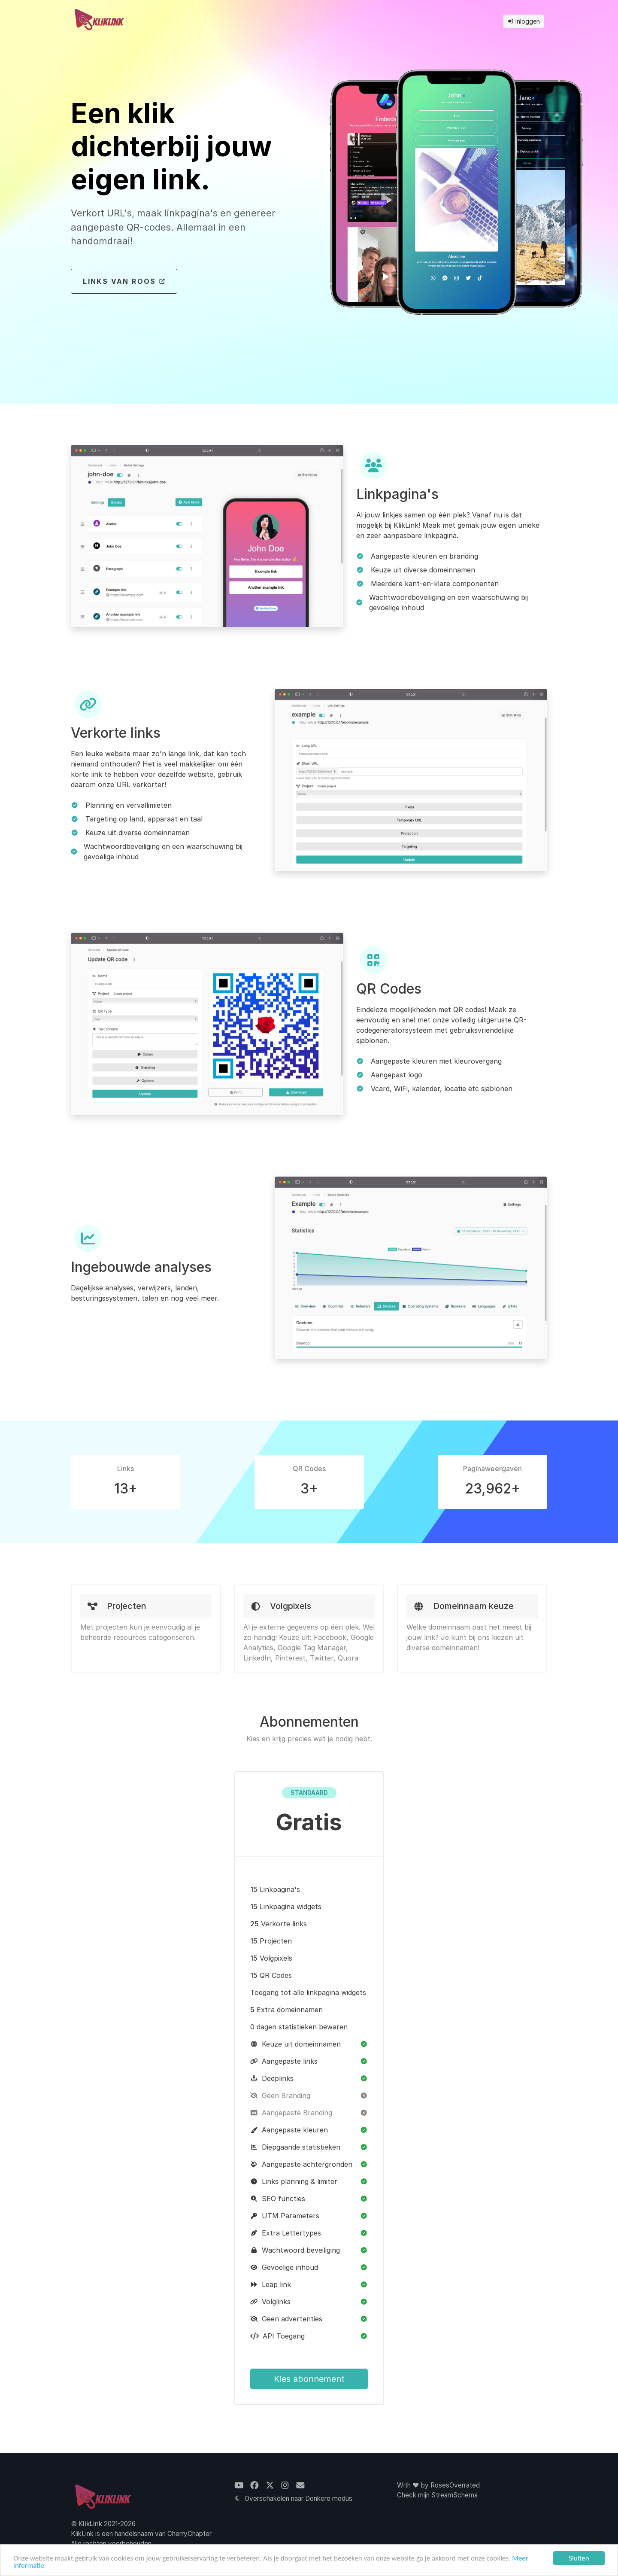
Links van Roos (124, 281)
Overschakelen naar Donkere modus (293, 2498)
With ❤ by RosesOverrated (438, 2485)
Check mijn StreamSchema (437, 2495)
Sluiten (579, 2558)
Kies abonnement (309, 2379)
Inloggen (523, 21)
